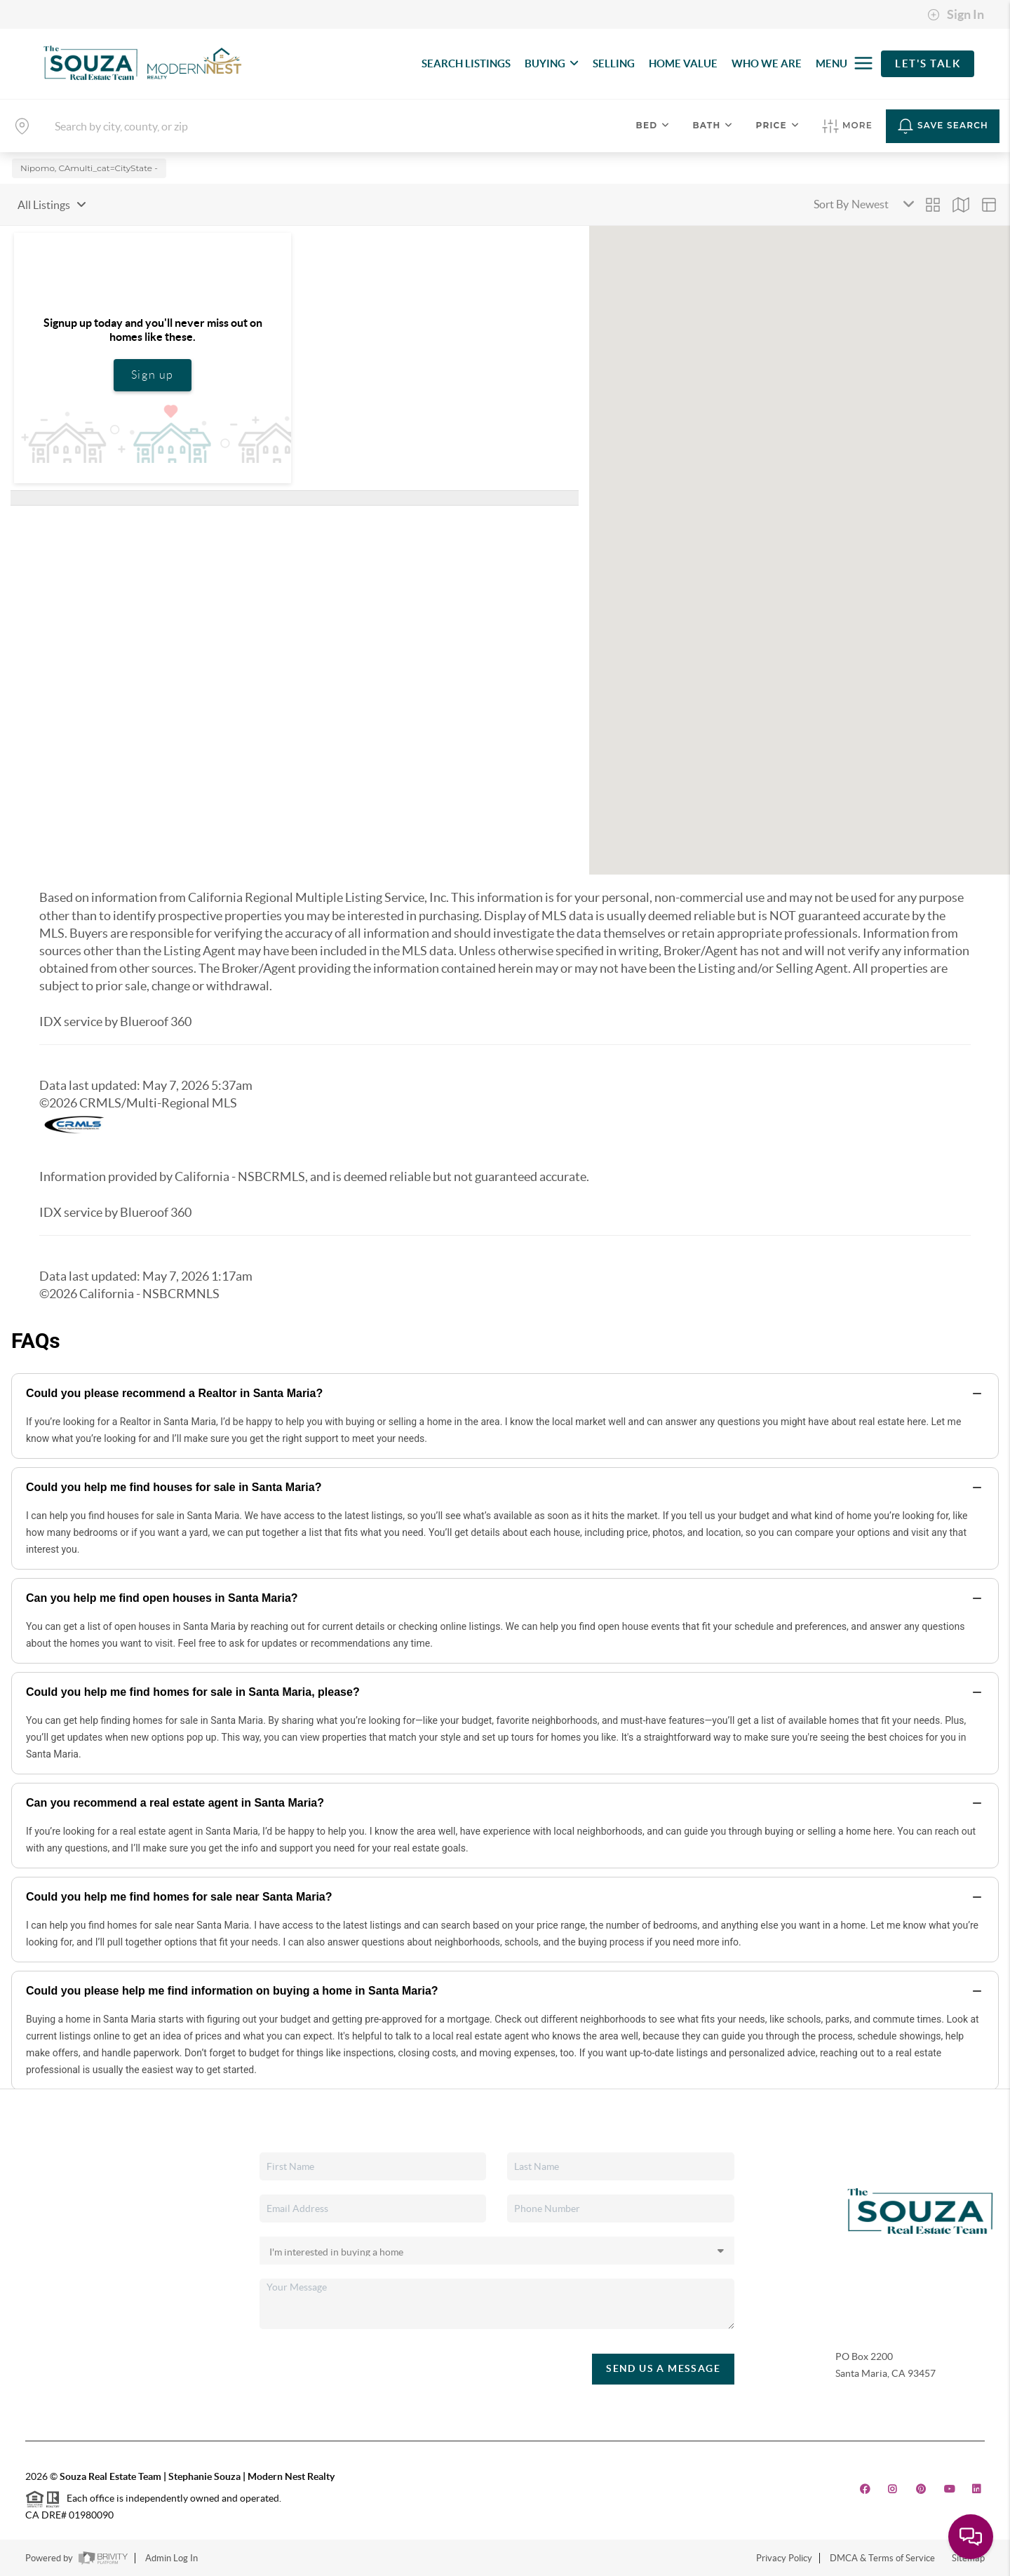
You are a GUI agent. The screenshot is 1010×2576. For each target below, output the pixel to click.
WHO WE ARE (767, 63)
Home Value (62, 2262)
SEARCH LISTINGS (466, 63)
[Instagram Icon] (893, 2489)
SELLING (614, 63)
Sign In (955, 15)
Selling (50, 2221)
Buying (51, 2201)
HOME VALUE (683, 63)
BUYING (552, 63)
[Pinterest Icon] (921, 2489)
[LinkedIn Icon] (977, 2489)
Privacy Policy (784, 2558)
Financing (57, 2242)
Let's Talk (927, 63)
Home (49, 2160)
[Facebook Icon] (865, 2489)
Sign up (152, 375)
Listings (52, 2181)
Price (778, 125)
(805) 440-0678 (869, 2393)
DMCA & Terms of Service (882, 2558)
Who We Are (64, 2282)
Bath (712, 125)
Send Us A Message (663, 2368)
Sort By (831, 204)
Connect (54, 2303)
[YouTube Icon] (950, 2489)
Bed (653, 125)
